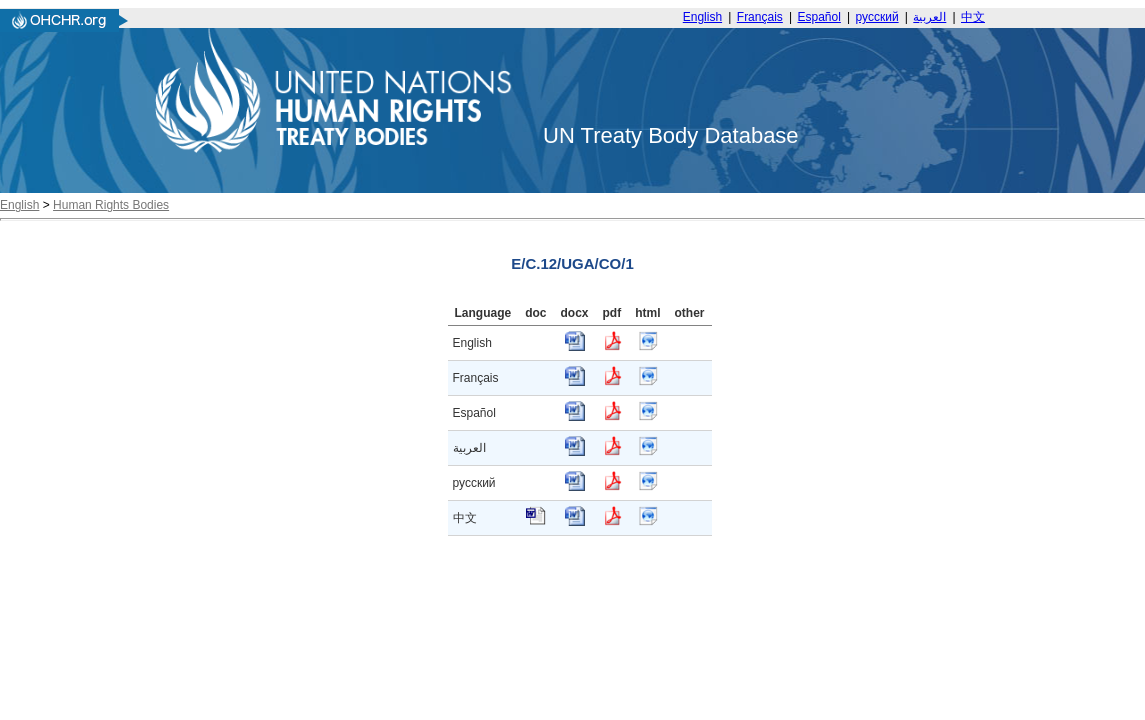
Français (760, 17)
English (702, 17)
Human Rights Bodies (111, 205)
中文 (973, 17)
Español (819, 17)
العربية (929, 17)
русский (877, 17)
